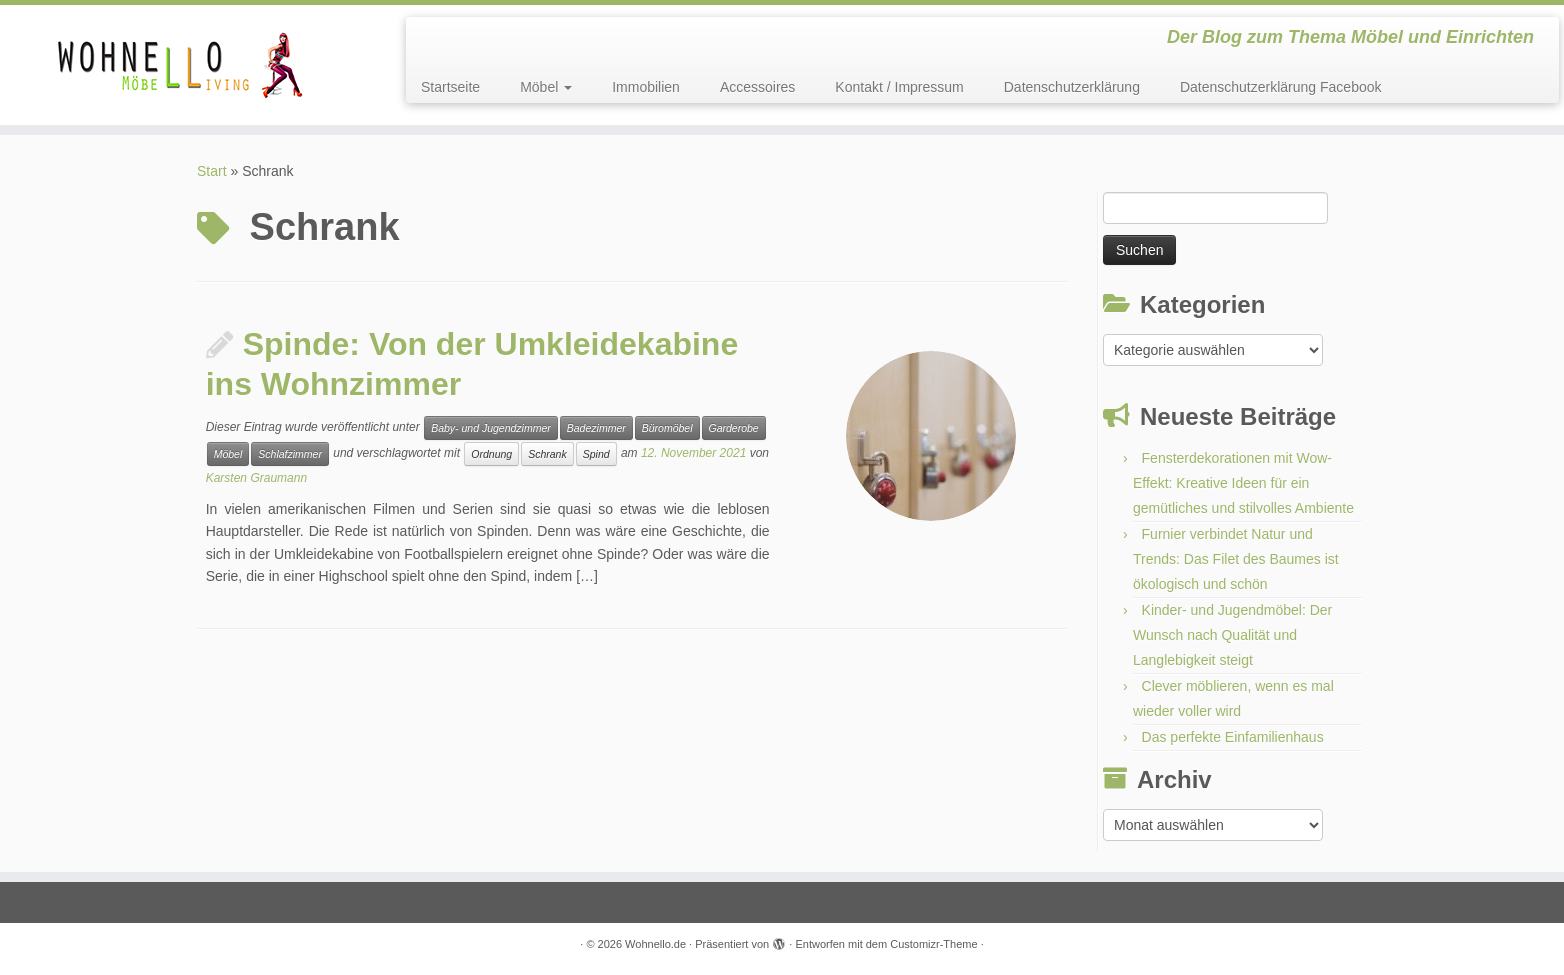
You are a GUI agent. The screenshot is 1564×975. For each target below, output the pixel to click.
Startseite (450, 87)
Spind (596, 454)
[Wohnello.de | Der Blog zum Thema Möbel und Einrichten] (180, 65)
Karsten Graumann (256, 478)
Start (212, 171)
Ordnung (491, 454)
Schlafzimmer (290, 454)
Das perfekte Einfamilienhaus (1233, 737)
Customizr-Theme (933, 944)
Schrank (547, 454)
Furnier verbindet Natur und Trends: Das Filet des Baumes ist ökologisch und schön (1236, 559)
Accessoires (757, 87)
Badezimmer (596, 428)
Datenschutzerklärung (1072, 87)
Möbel (546, 87)
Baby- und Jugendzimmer (491, 428)
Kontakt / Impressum (899, 87)
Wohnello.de (655, 944)
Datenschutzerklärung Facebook (1281, 87)
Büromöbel (667, 428)
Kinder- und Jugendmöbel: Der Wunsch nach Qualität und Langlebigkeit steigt (1232, 635)
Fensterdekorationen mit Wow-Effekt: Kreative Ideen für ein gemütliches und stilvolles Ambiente (1243, 483)
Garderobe (734, 428)
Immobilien (646, 87)
